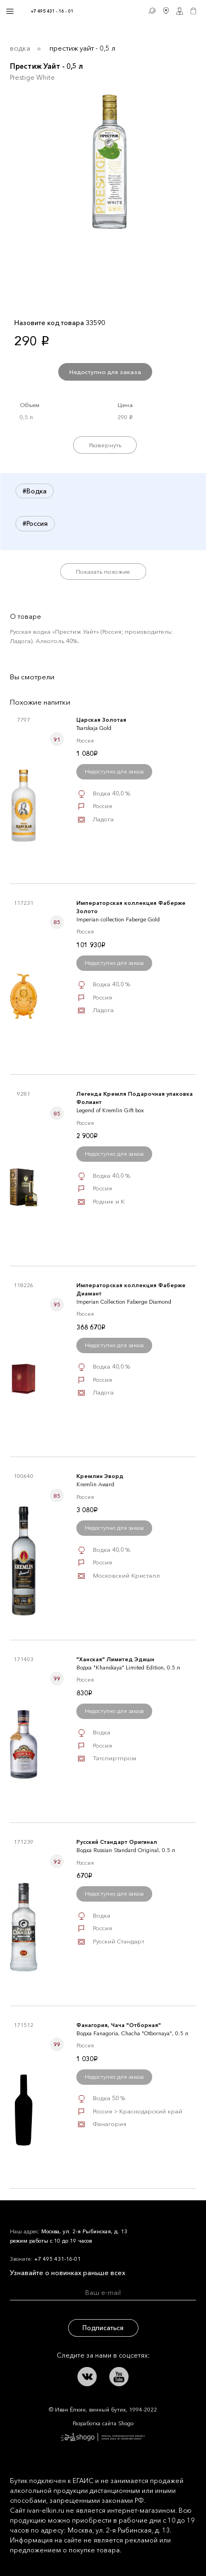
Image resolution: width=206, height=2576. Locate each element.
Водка (20, 47)
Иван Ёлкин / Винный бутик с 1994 (109, 11)
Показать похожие (103, 571)
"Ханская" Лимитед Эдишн (115, 1659)
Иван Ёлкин (82, 2219)
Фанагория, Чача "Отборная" (118, 2025)
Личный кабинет (180, 11)
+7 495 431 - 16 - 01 (52, 11)
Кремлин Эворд (100, 1476)
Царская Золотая (101, 719)
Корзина (194, 11)
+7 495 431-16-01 (57, 2258)
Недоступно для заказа (105, 372)
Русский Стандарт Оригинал (116, 1842)
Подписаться (103, 2328)
